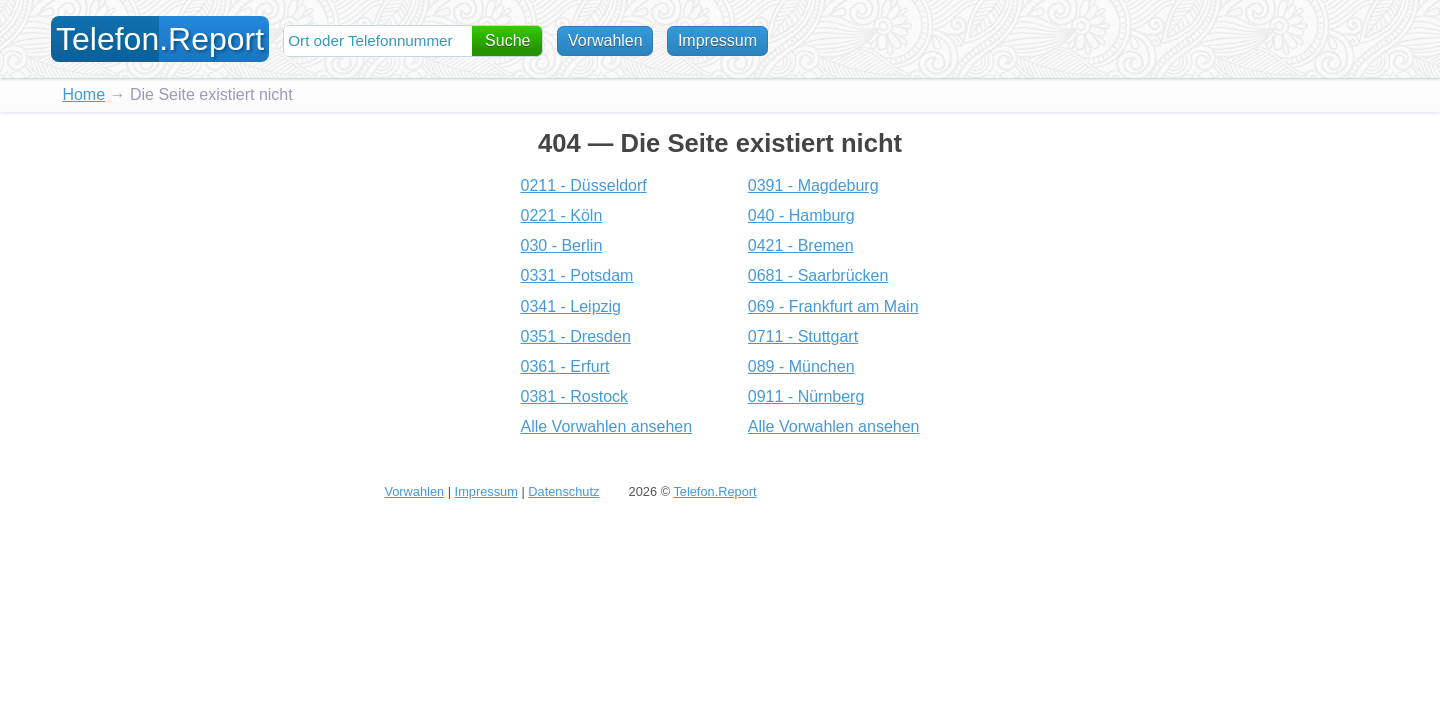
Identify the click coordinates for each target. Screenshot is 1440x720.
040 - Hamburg (801, 215)
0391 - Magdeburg (813, 185)
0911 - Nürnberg (806, 396)
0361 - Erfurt (564, 366)
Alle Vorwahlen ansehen (606, 426)
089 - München (801, 366)
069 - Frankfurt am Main (833, 306)
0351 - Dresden (575, 336)
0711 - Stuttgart (803, 336)
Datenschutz (563, 491)
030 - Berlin (561, 245)
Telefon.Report (714, 491)
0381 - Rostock (574, 396)
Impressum (717, 40)
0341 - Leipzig (570, 306)
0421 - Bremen (801, 245)
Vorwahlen (605, 40)
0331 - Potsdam (576, 275)
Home (83, 94)
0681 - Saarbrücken (818, 275)
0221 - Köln (561, 215)
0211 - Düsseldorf (583, 185)
